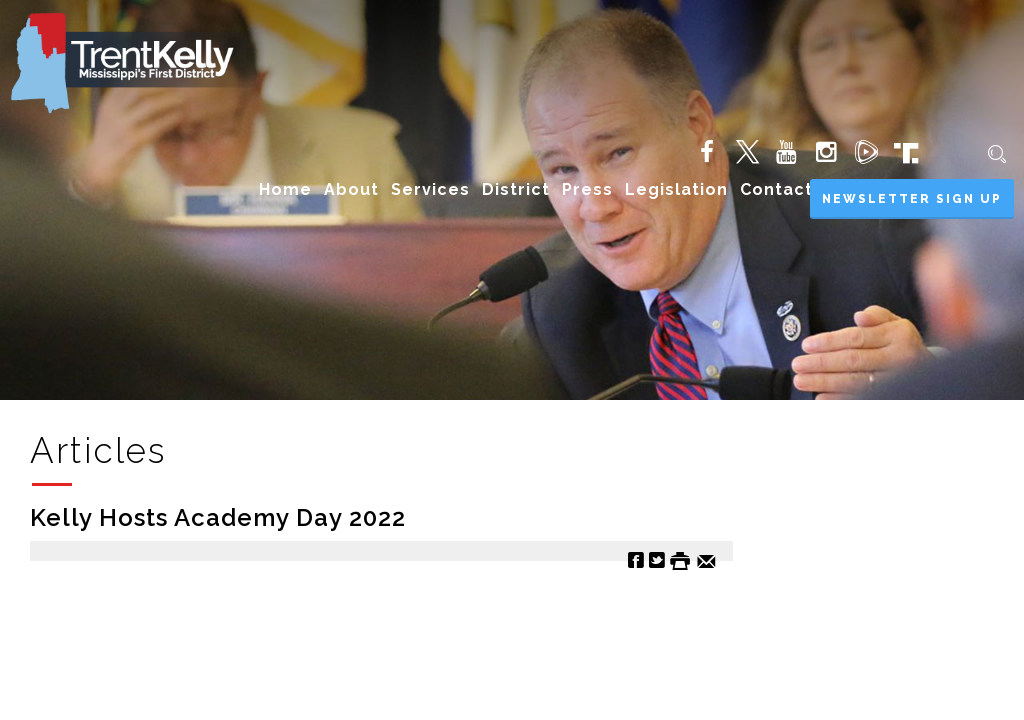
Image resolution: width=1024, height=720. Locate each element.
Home (285, 189)
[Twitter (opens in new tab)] (744, 152)
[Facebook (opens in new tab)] (704, 152)
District (516, 189)
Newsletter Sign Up (912, 199)
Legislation (676, 189)
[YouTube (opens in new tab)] (784, 152)
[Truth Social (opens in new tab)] (901, 152)
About (351, 189)
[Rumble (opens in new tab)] (864, 152)
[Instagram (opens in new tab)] (824, 152)
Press (587, 189)
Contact (776, 189)
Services (430, 189)
